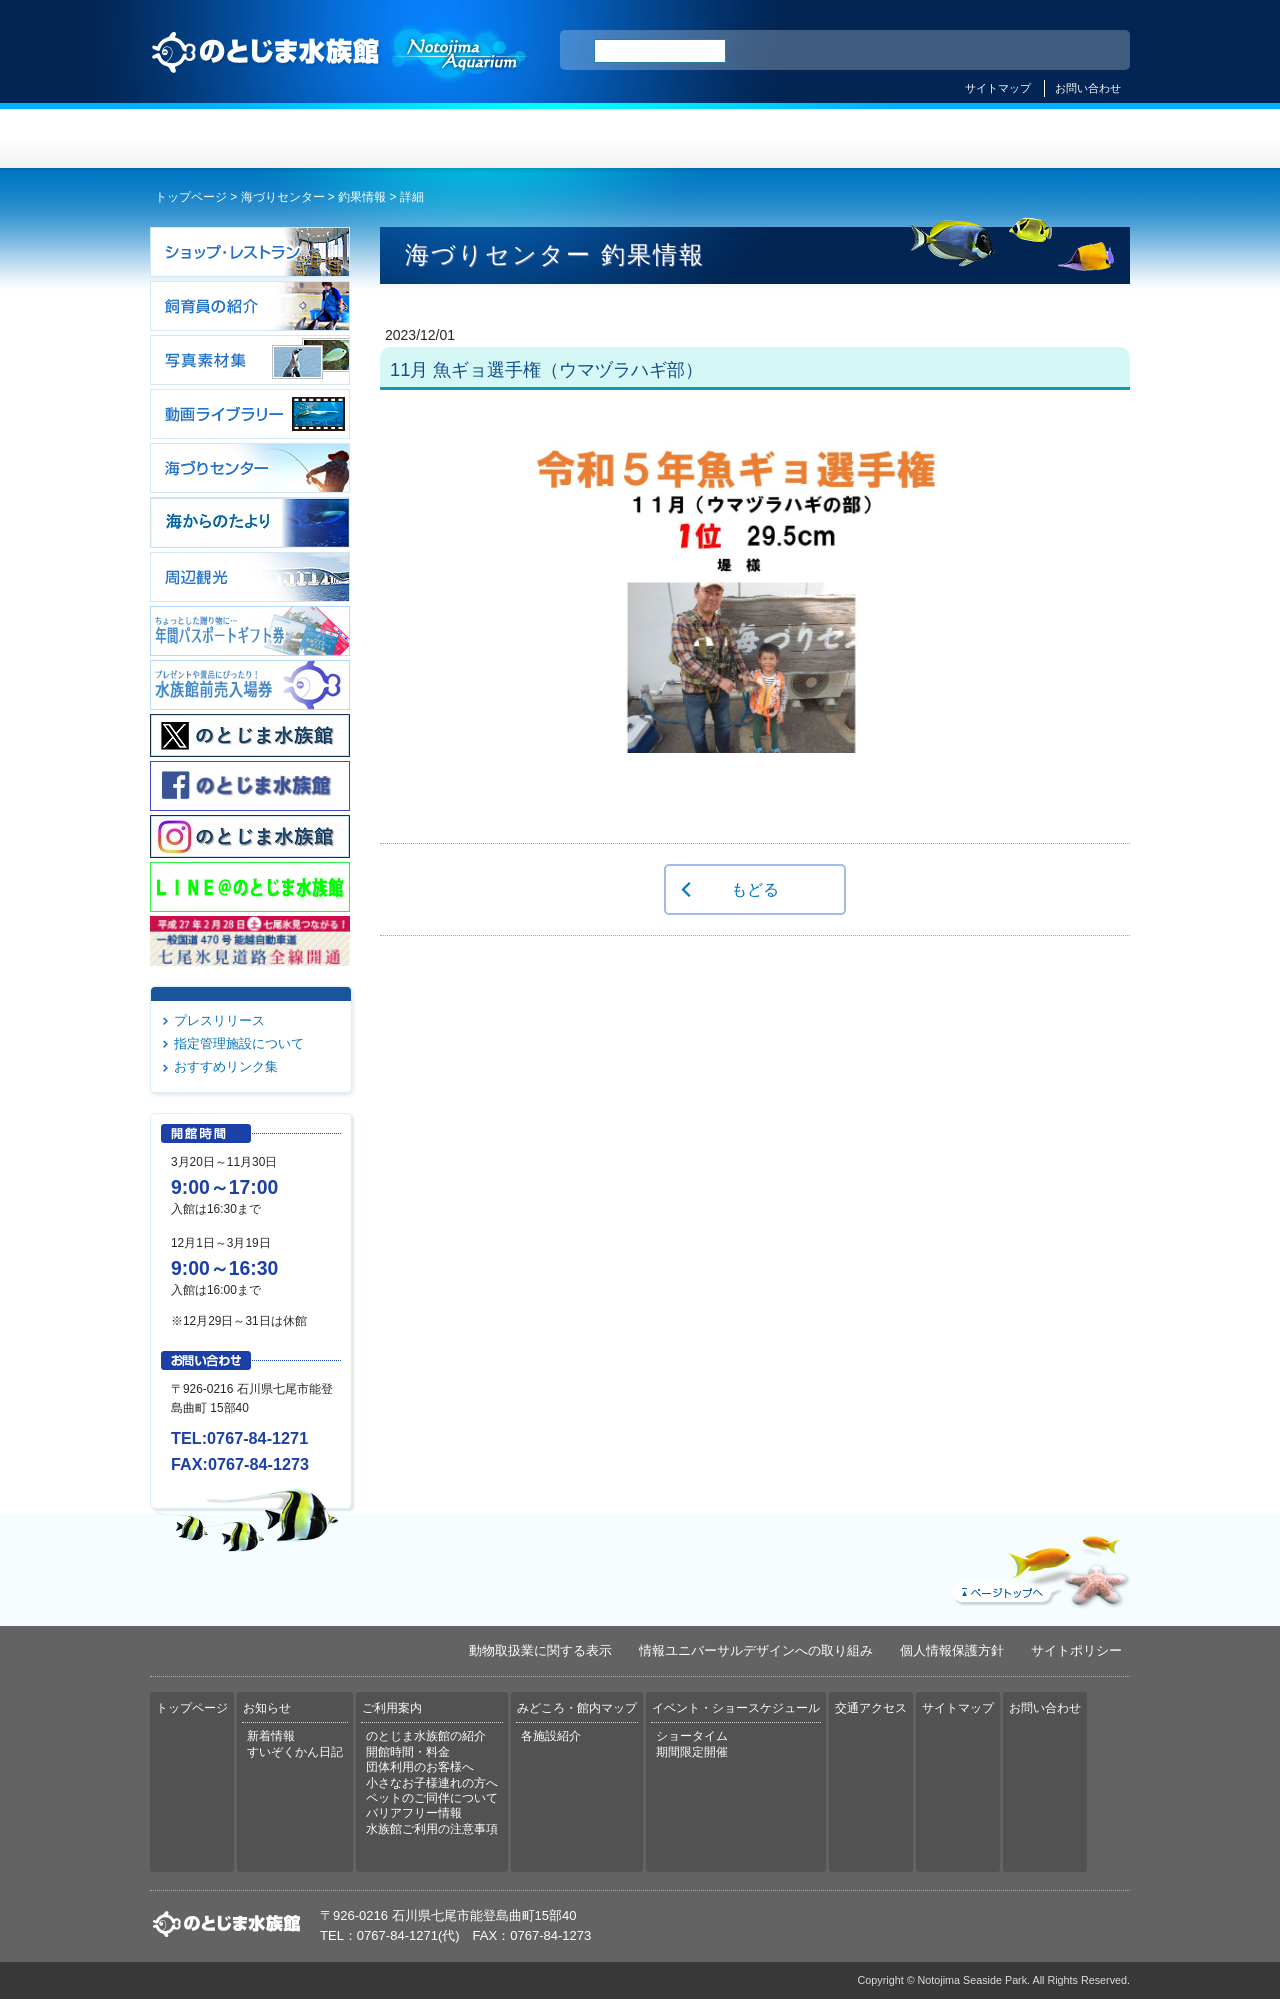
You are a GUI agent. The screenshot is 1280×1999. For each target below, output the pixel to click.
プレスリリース (219, 1020)
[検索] (660, 51)
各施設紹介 (551, 1736)
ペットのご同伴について (432, 1798)
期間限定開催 (692, 1752)
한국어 (1092, 51)
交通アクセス (1048, 138)
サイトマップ (998, 88)
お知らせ (395, 138)
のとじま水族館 (340, 71)
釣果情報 (362, 197)
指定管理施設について (239, 1043)
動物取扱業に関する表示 (540, 1650)
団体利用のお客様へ (420, 1767)
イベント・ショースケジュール (884, 138)
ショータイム (692, 1736)
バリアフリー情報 (414, 1813)
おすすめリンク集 (226, 1066)
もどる (755, 889)
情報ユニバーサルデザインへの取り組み (756, 1650)
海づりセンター (283, 197)
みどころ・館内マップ (721, 138)
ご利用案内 (558, 138)
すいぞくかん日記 (295, 1752)
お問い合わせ (1088, 88)
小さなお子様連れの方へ (432, 1783)
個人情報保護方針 (952, 1650)
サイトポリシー (1076, 1650)
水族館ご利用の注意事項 (432, 1829)
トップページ (232, 138)
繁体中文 (1045, 51)
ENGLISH (940, 51)
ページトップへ (1039, 1567)
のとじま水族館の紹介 (426, 1736)
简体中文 (993, 51)
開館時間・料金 (408, 1752)
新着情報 (271, 1736)
